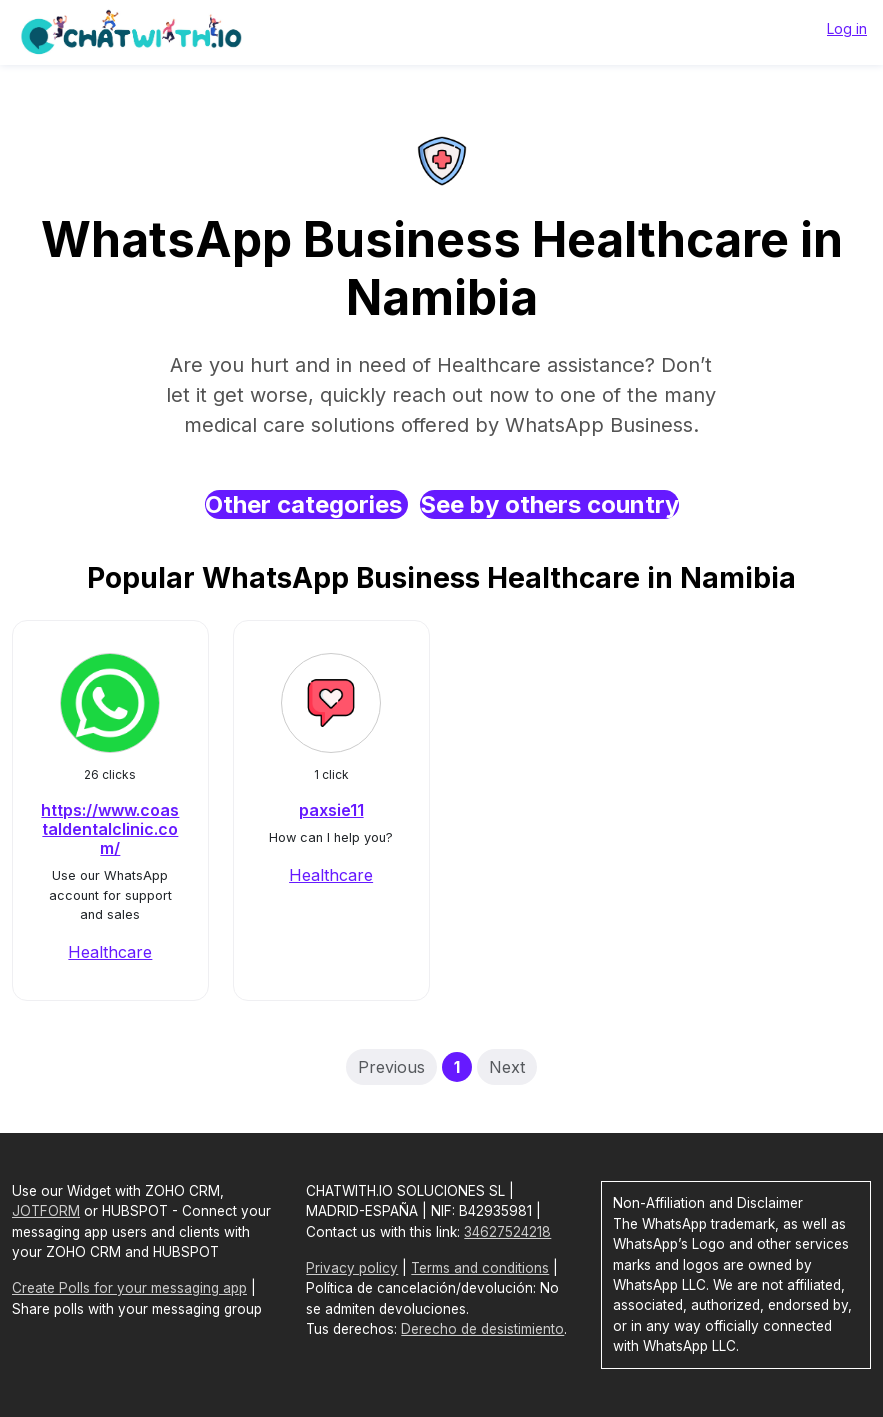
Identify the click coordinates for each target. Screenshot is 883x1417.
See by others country (549, 504)
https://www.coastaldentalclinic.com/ (110, 829)
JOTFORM (46, 1211)
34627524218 (507, 1232)
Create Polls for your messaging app (129, 1288)
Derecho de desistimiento (482, 1329)
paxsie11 (331, 810)
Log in (847, 28)
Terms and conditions (480, 1268)
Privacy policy (352, 1268)
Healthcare (110, 952)
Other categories (306, 504)
